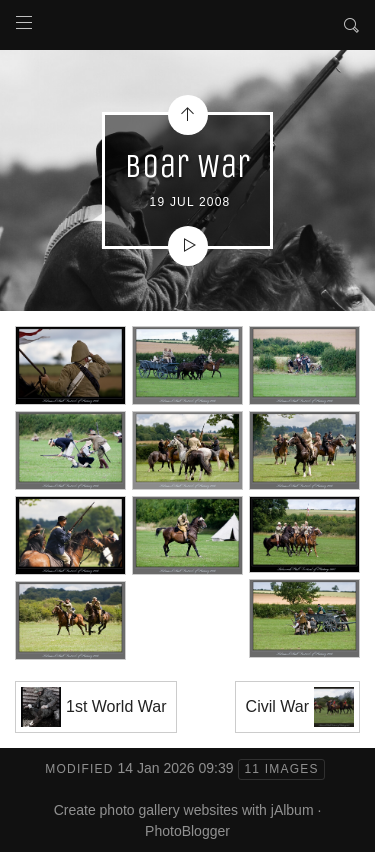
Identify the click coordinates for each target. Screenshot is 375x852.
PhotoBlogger (187, 831)
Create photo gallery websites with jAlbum (184, 810)
